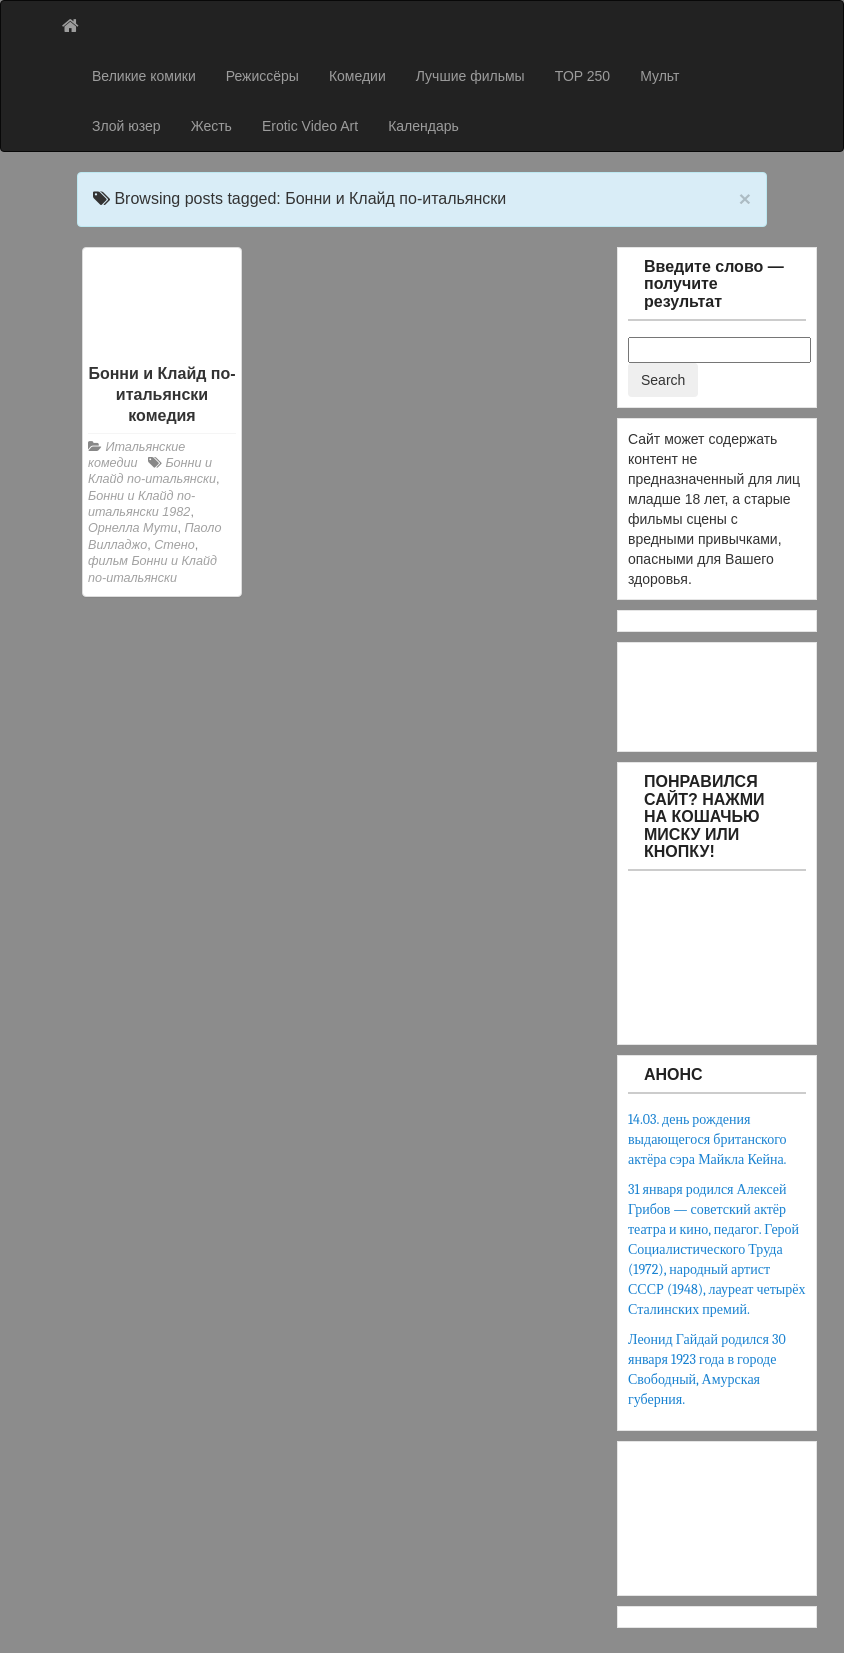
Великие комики (144, 76)
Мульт (659, 76)
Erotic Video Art (310, 126)
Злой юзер (126, 126)
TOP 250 (583, 76)
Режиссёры (262, 76)
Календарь (423, 126)
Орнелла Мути (132, 528)
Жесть (211, 126)
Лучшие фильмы (470, 76)
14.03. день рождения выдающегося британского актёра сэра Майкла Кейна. (707, 1139)
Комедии (357, 76)
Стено (174, 545)
